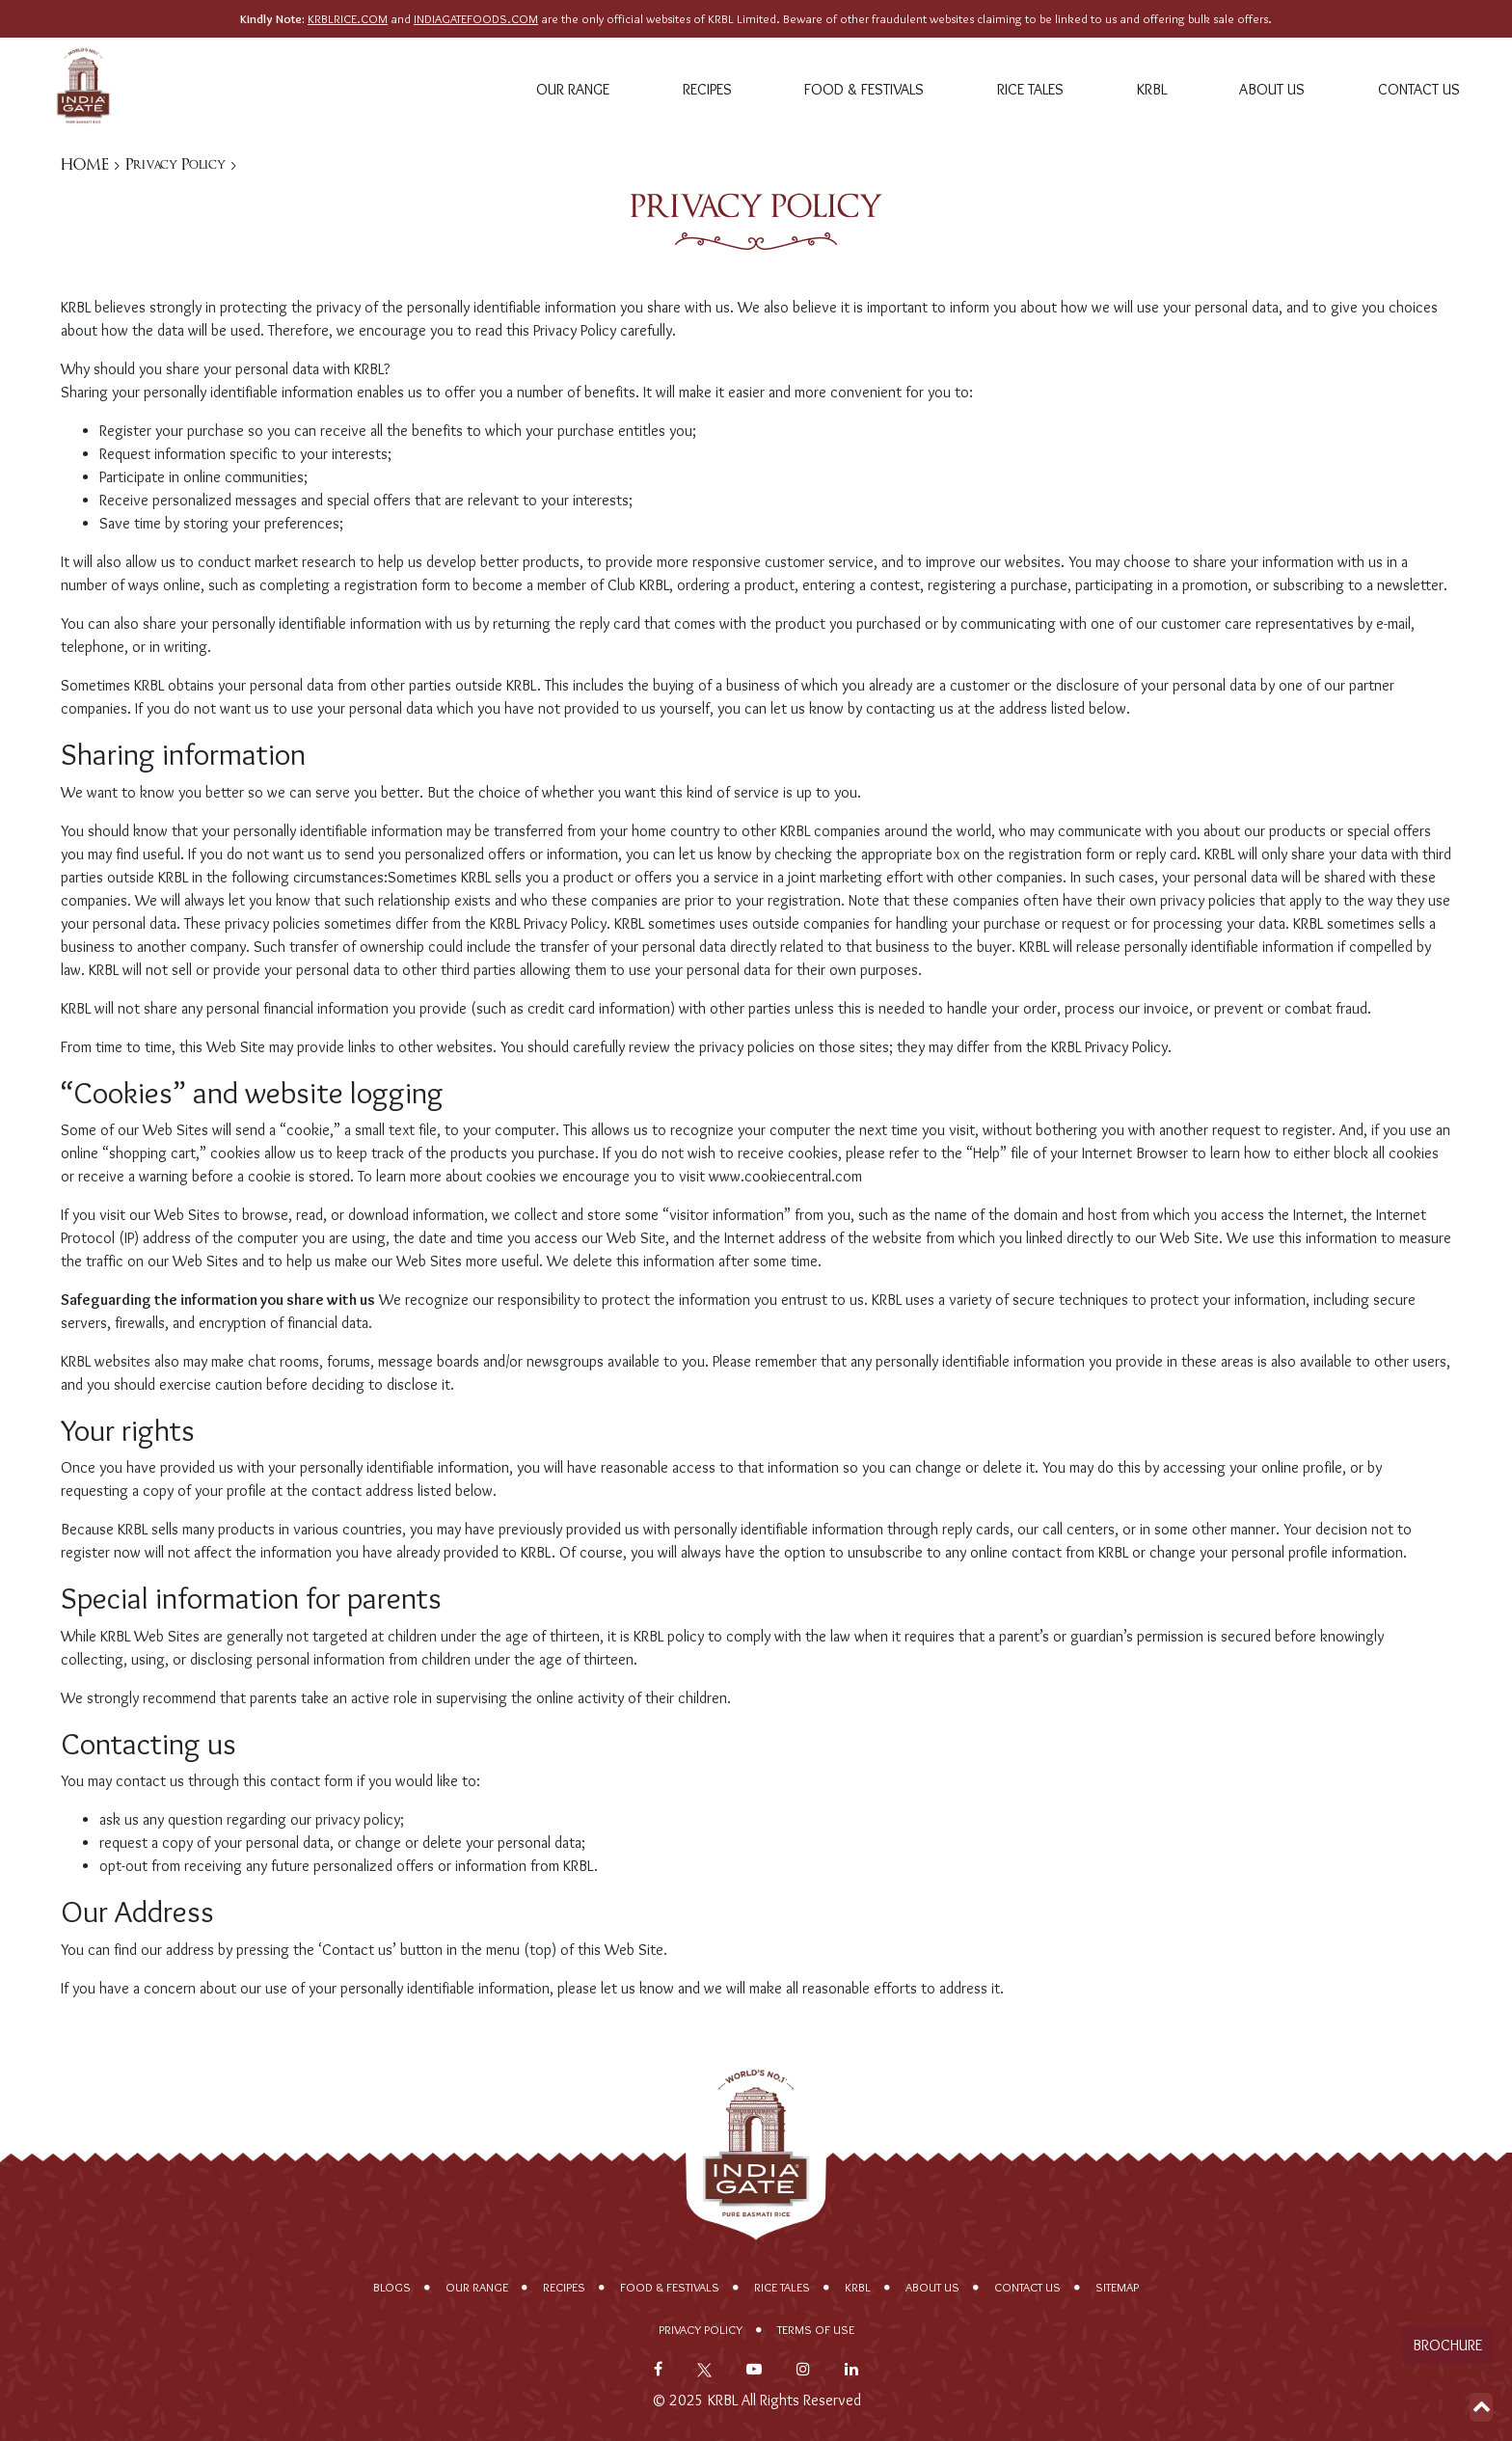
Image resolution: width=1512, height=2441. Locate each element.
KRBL (1152, 89)
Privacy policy (700, 2329)
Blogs (392, 2287)
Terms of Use (815, 2329)
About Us (1272, 89)
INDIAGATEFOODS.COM (476, 19)
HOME (85, 164)
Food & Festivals (864, 89)
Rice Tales (1030, 89)
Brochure (1447, 2345)
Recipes (707, 89)
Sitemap (1117, 2287)
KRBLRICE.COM (348, 19)
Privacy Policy (175, 164)
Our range (572, 89)
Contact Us (1419, 89)
